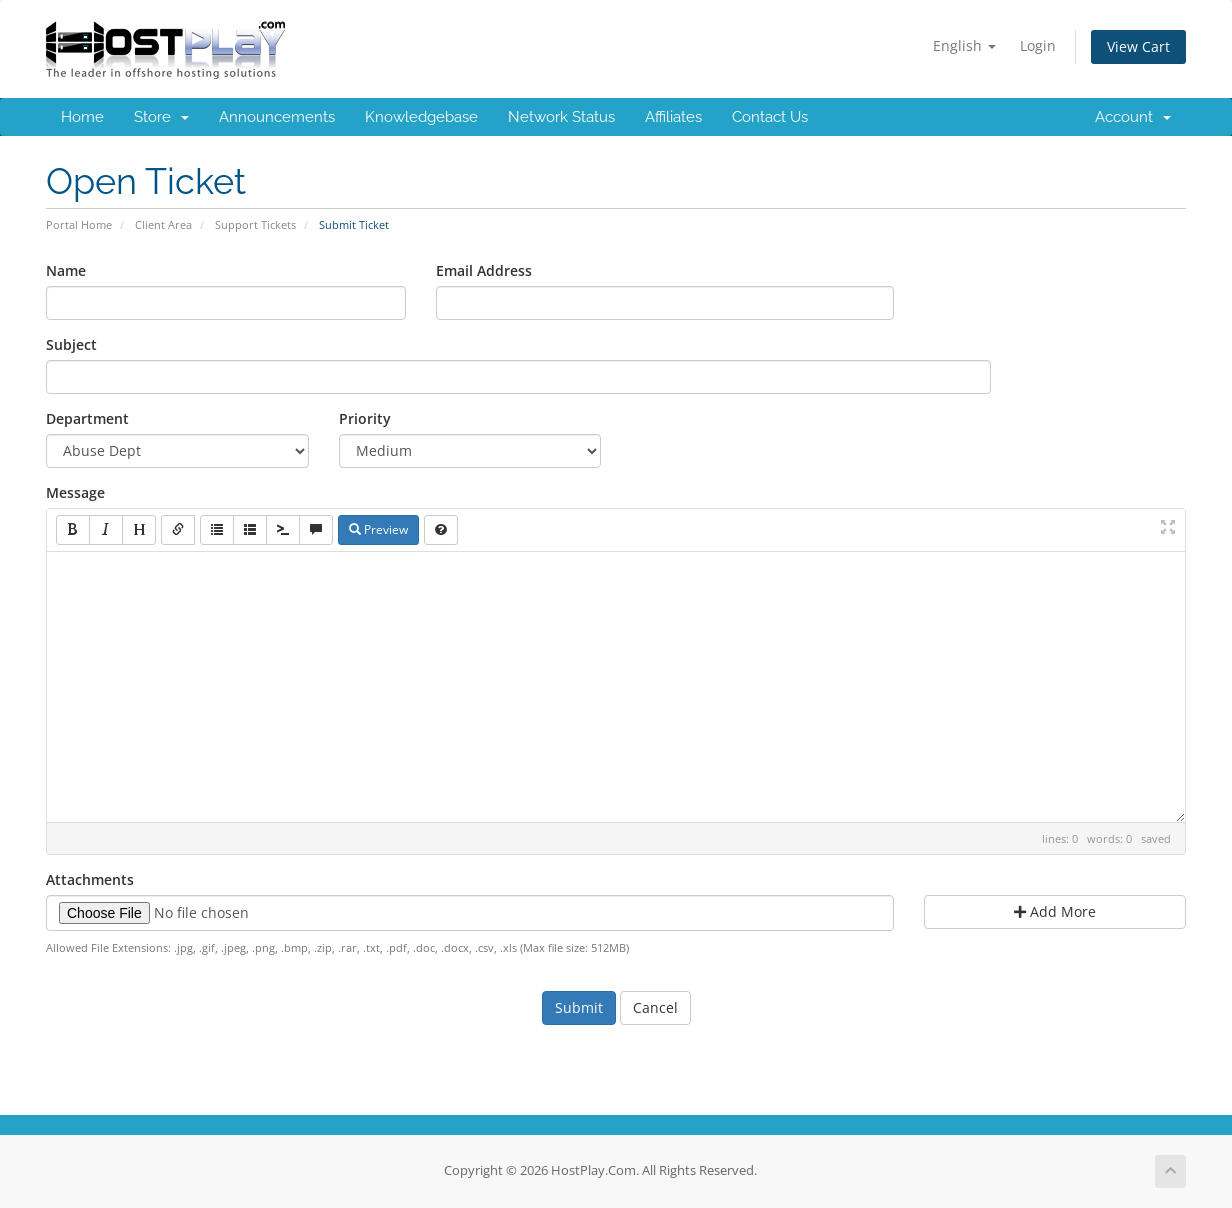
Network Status (561, 117)
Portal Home (79, 224)
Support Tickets (255, 224)
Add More (1055, 911)
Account (1133, 117)
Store (161, 117)
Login (1038, 45)
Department (87, 418)
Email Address (484, 270)
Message (75, 492)
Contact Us (770, 117)
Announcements (277, 117)
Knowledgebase (421, 117)
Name (66, 270)
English (964, 45)
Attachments (90, 879)
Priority (365, 418)
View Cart (1138, 46)
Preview (378, 529)
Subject (71, 344)
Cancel (655, 1007)
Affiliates (673, 117)
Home (82, 117)
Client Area (163, 224)
